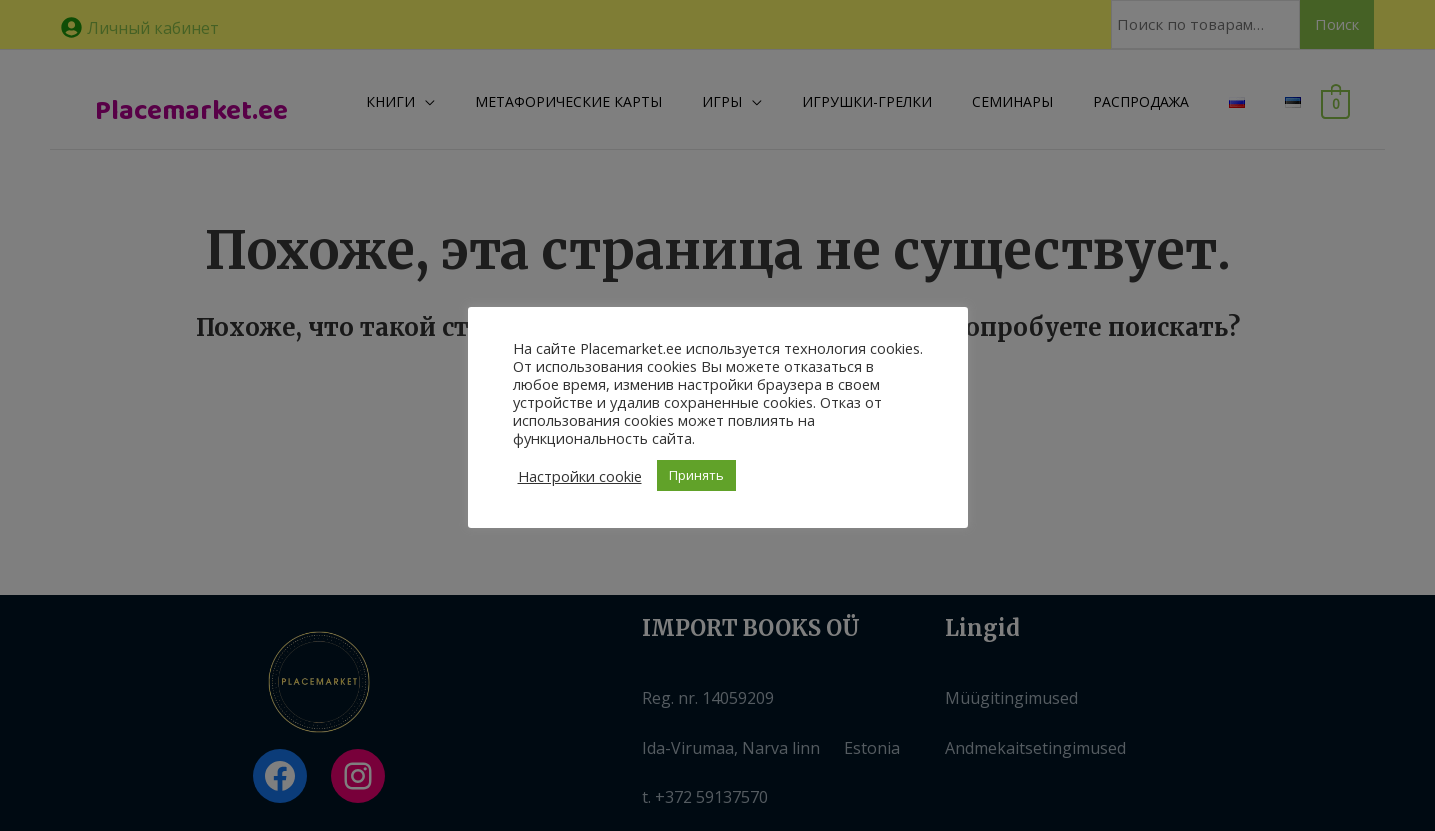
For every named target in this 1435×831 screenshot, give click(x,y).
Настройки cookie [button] (580, 476)
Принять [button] (696, 475)
